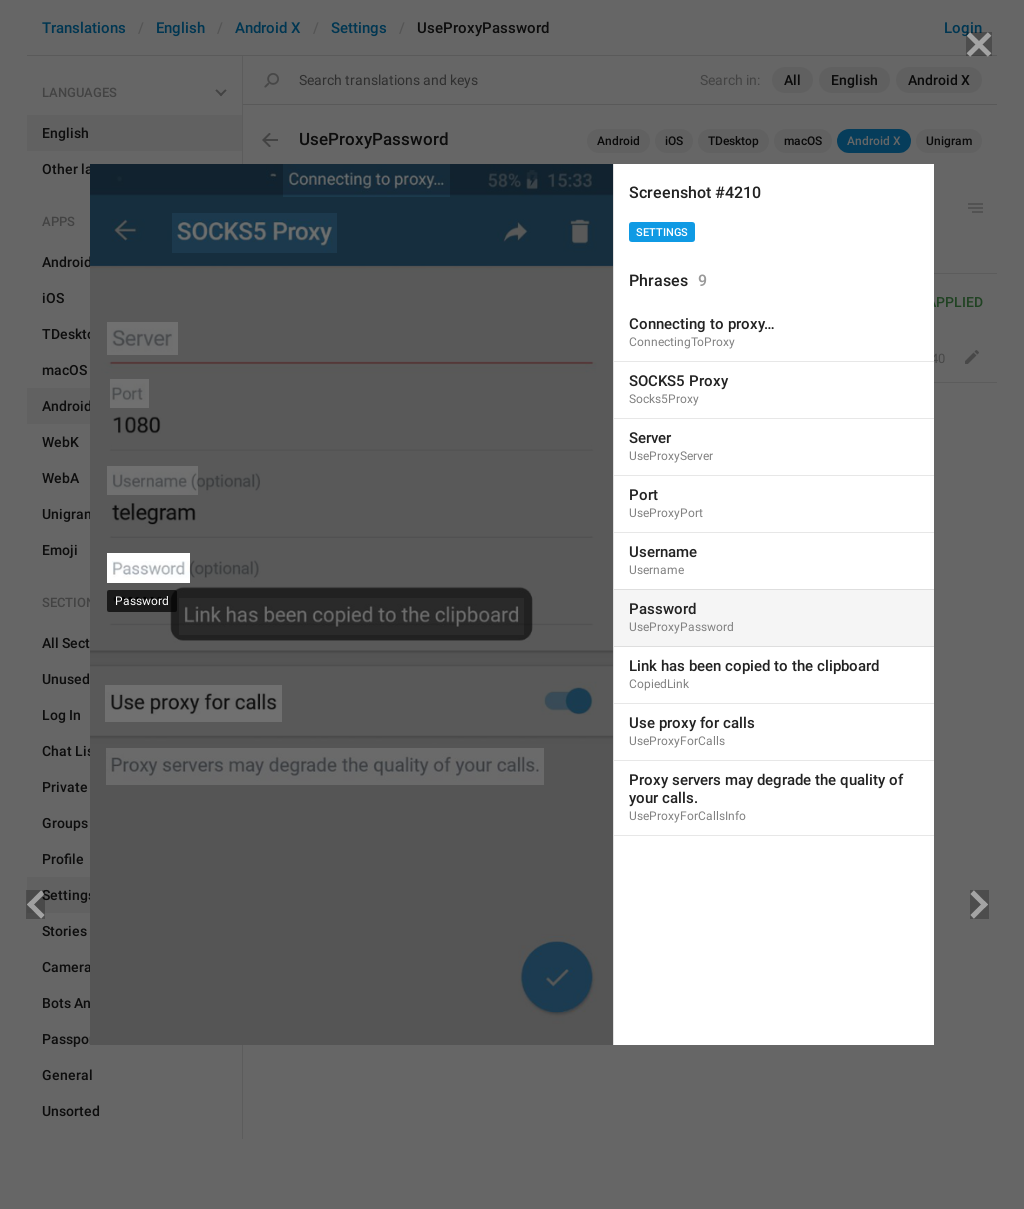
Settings (662, 232)
